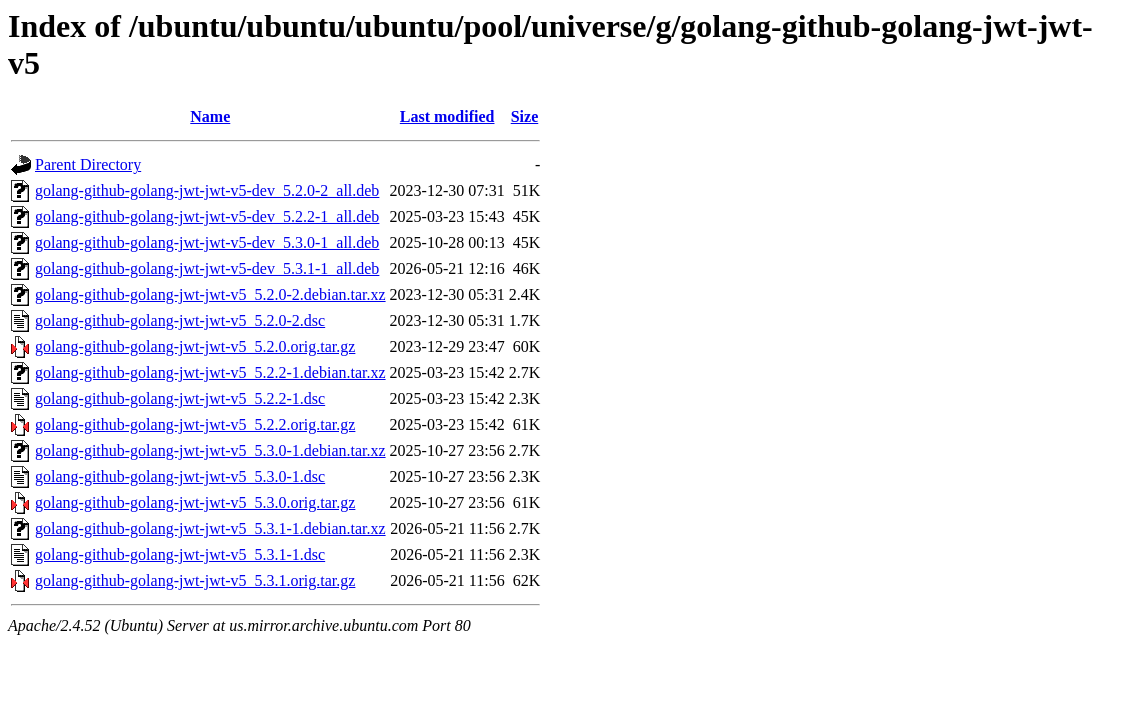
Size (525, 116)
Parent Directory (88, 164)
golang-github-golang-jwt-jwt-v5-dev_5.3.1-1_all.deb (207, 268)
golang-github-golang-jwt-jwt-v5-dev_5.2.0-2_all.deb (207, 190)
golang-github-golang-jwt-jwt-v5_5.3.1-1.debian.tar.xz (210, 528)
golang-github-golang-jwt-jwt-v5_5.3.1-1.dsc (180, 554)
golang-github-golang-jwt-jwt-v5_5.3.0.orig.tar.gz (195, 502)
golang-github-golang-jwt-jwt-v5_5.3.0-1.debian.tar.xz (210, 450)
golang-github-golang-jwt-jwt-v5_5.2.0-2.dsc (180, 320)
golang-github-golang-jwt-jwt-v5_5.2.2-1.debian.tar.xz (210, 372)
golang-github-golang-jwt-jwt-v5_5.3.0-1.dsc (180, 476)
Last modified (447, 116)
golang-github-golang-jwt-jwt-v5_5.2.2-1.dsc (180, 398)
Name (210, 116)
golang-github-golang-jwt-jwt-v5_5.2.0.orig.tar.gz (195, 346)
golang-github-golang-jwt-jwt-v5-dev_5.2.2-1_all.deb (207, 216)
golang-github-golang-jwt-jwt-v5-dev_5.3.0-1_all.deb (207, 242)
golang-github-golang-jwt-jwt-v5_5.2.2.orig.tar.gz (195, 424)
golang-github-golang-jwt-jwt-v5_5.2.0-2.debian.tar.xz (210, 294)
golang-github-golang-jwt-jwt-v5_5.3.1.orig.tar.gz (195, 580)
